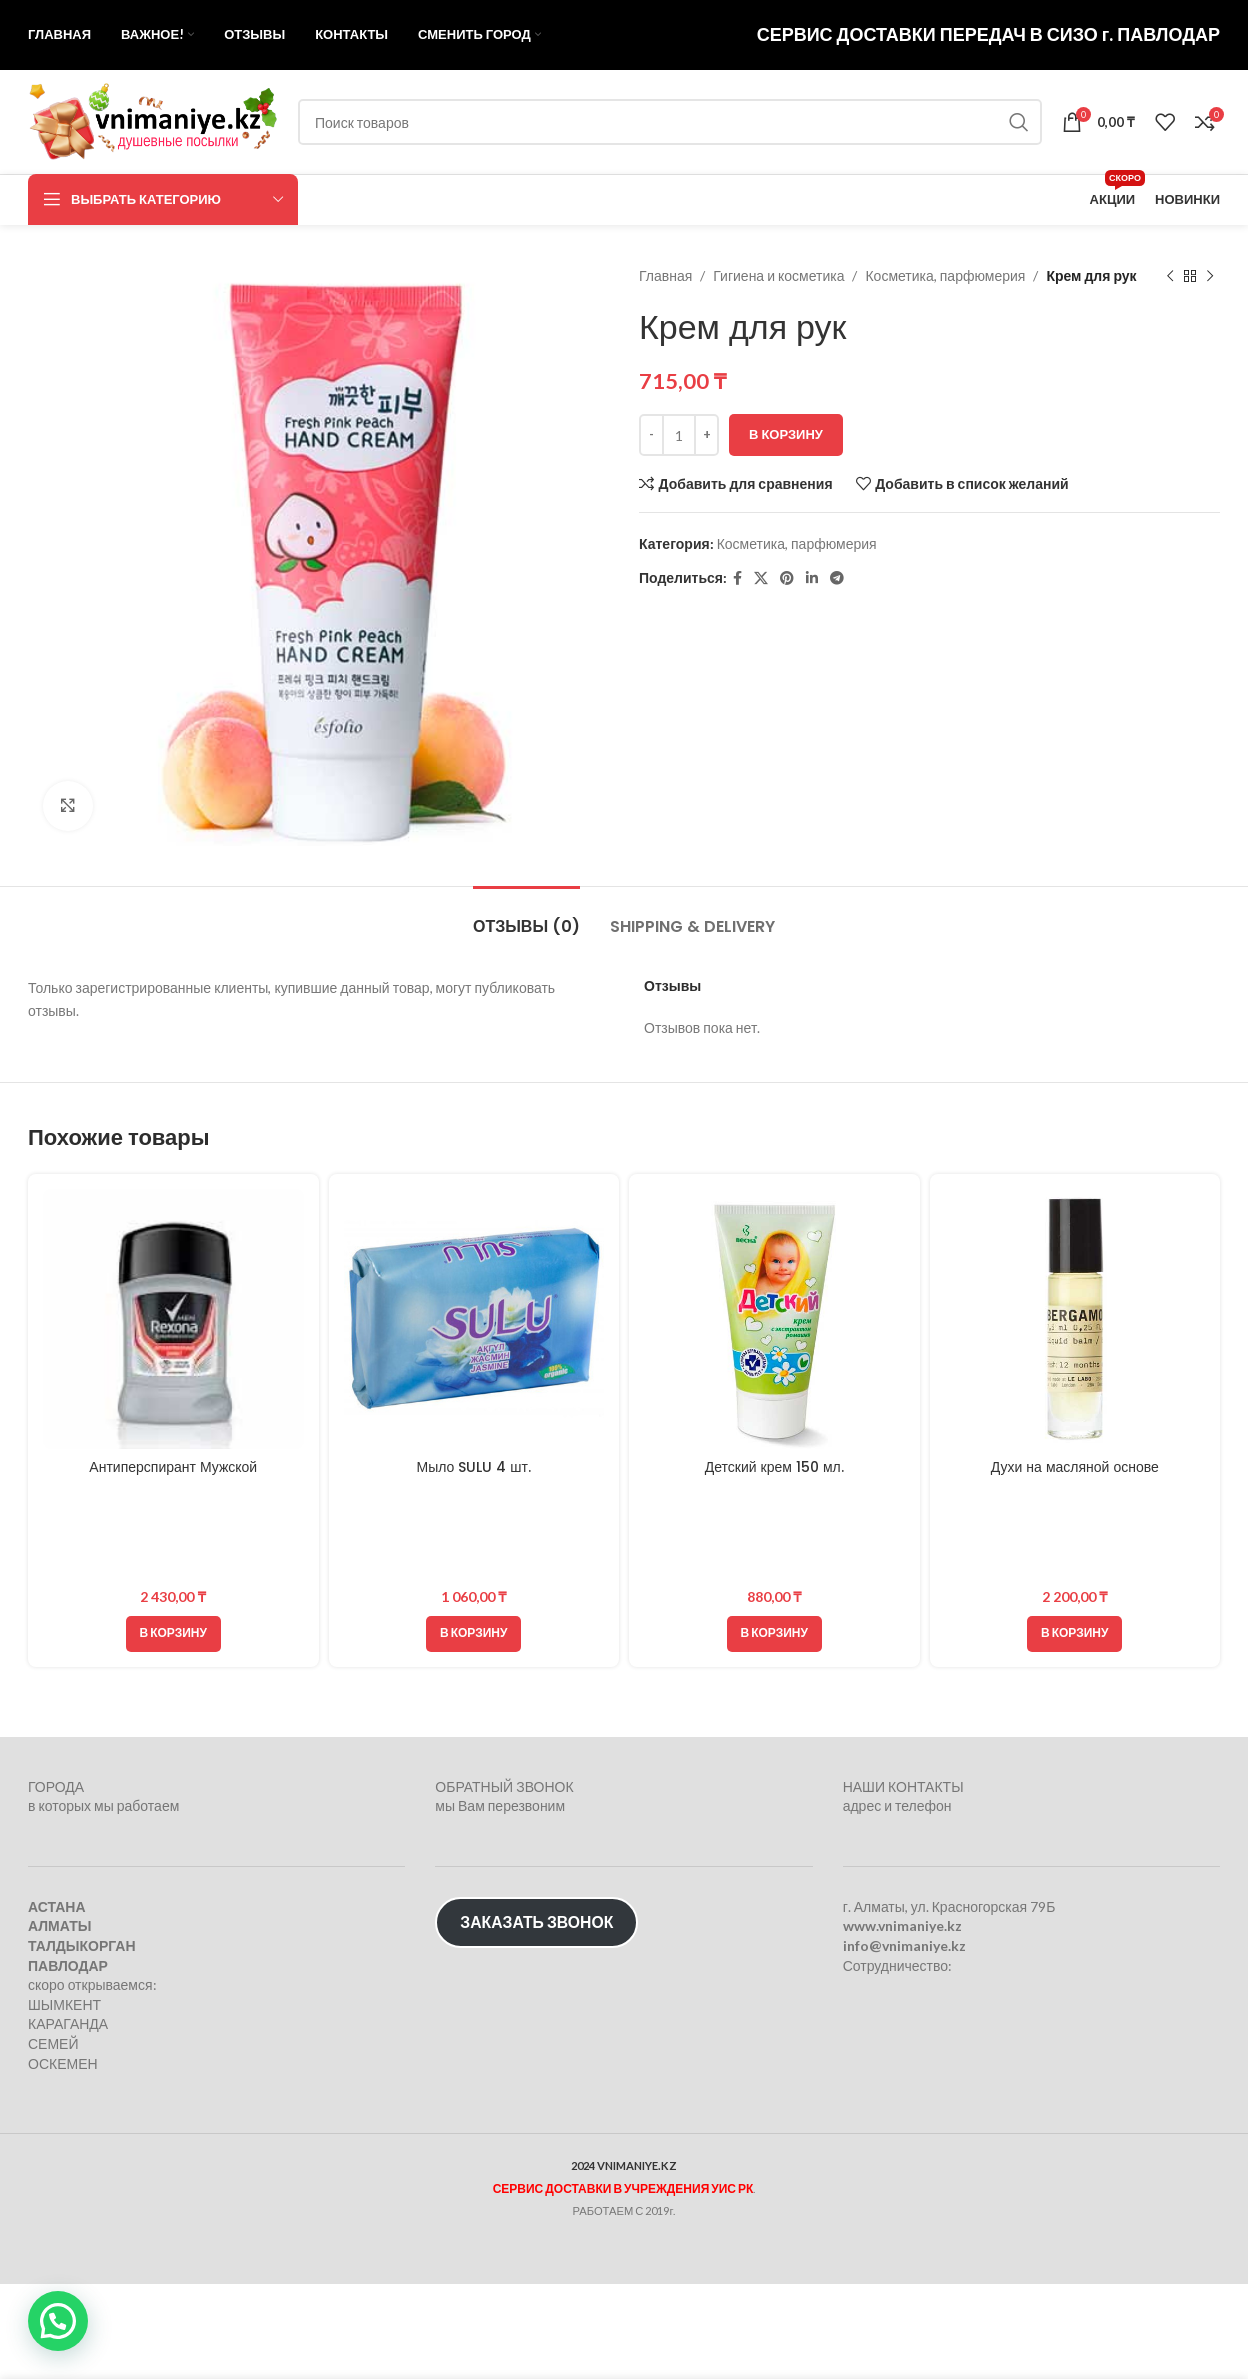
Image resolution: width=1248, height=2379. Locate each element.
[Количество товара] (679, 435)
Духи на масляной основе (1075, 1467)
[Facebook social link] (737, 578)
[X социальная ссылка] (761, 578)
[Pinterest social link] (787, 578)
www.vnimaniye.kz (902, 1925)
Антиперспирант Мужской (173, 1467)
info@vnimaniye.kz (904, 1945)
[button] (173, 1634)
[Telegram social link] (837, 578)
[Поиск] (670, 122)
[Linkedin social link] (812, 578)
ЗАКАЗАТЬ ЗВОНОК (536, 1921)
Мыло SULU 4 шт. (474, 1467)
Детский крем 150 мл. (774, 1467)
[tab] (526, 916)
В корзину (786, 434)
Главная (665, 275)
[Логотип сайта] (153, 120)
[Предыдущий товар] (1170, 276)
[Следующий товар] (1210, 276)
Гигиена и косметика (778, 275)
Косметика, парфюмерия (945, 275)
